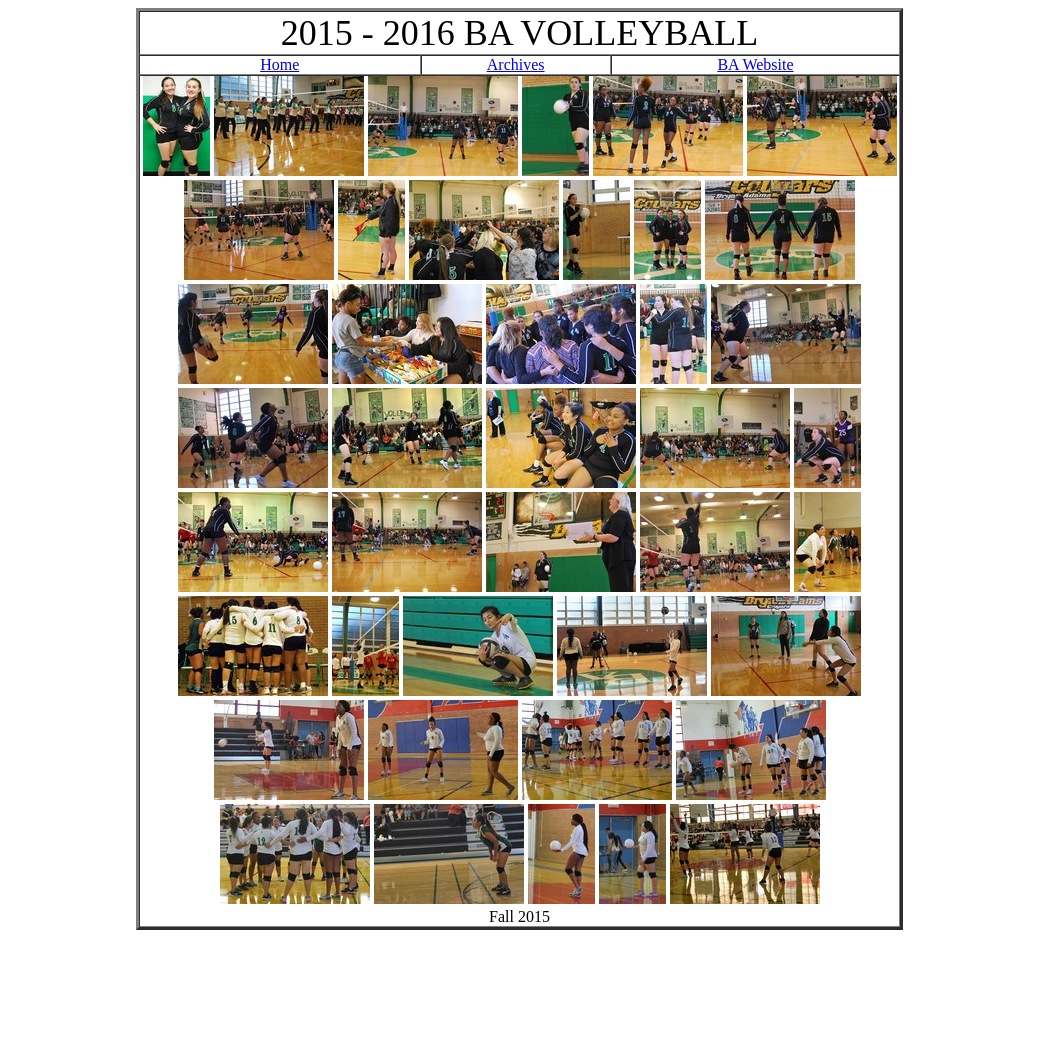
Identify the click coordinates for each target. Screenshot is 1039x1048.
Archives (516, 64)
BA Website (755, 64)
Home (279, 64)
